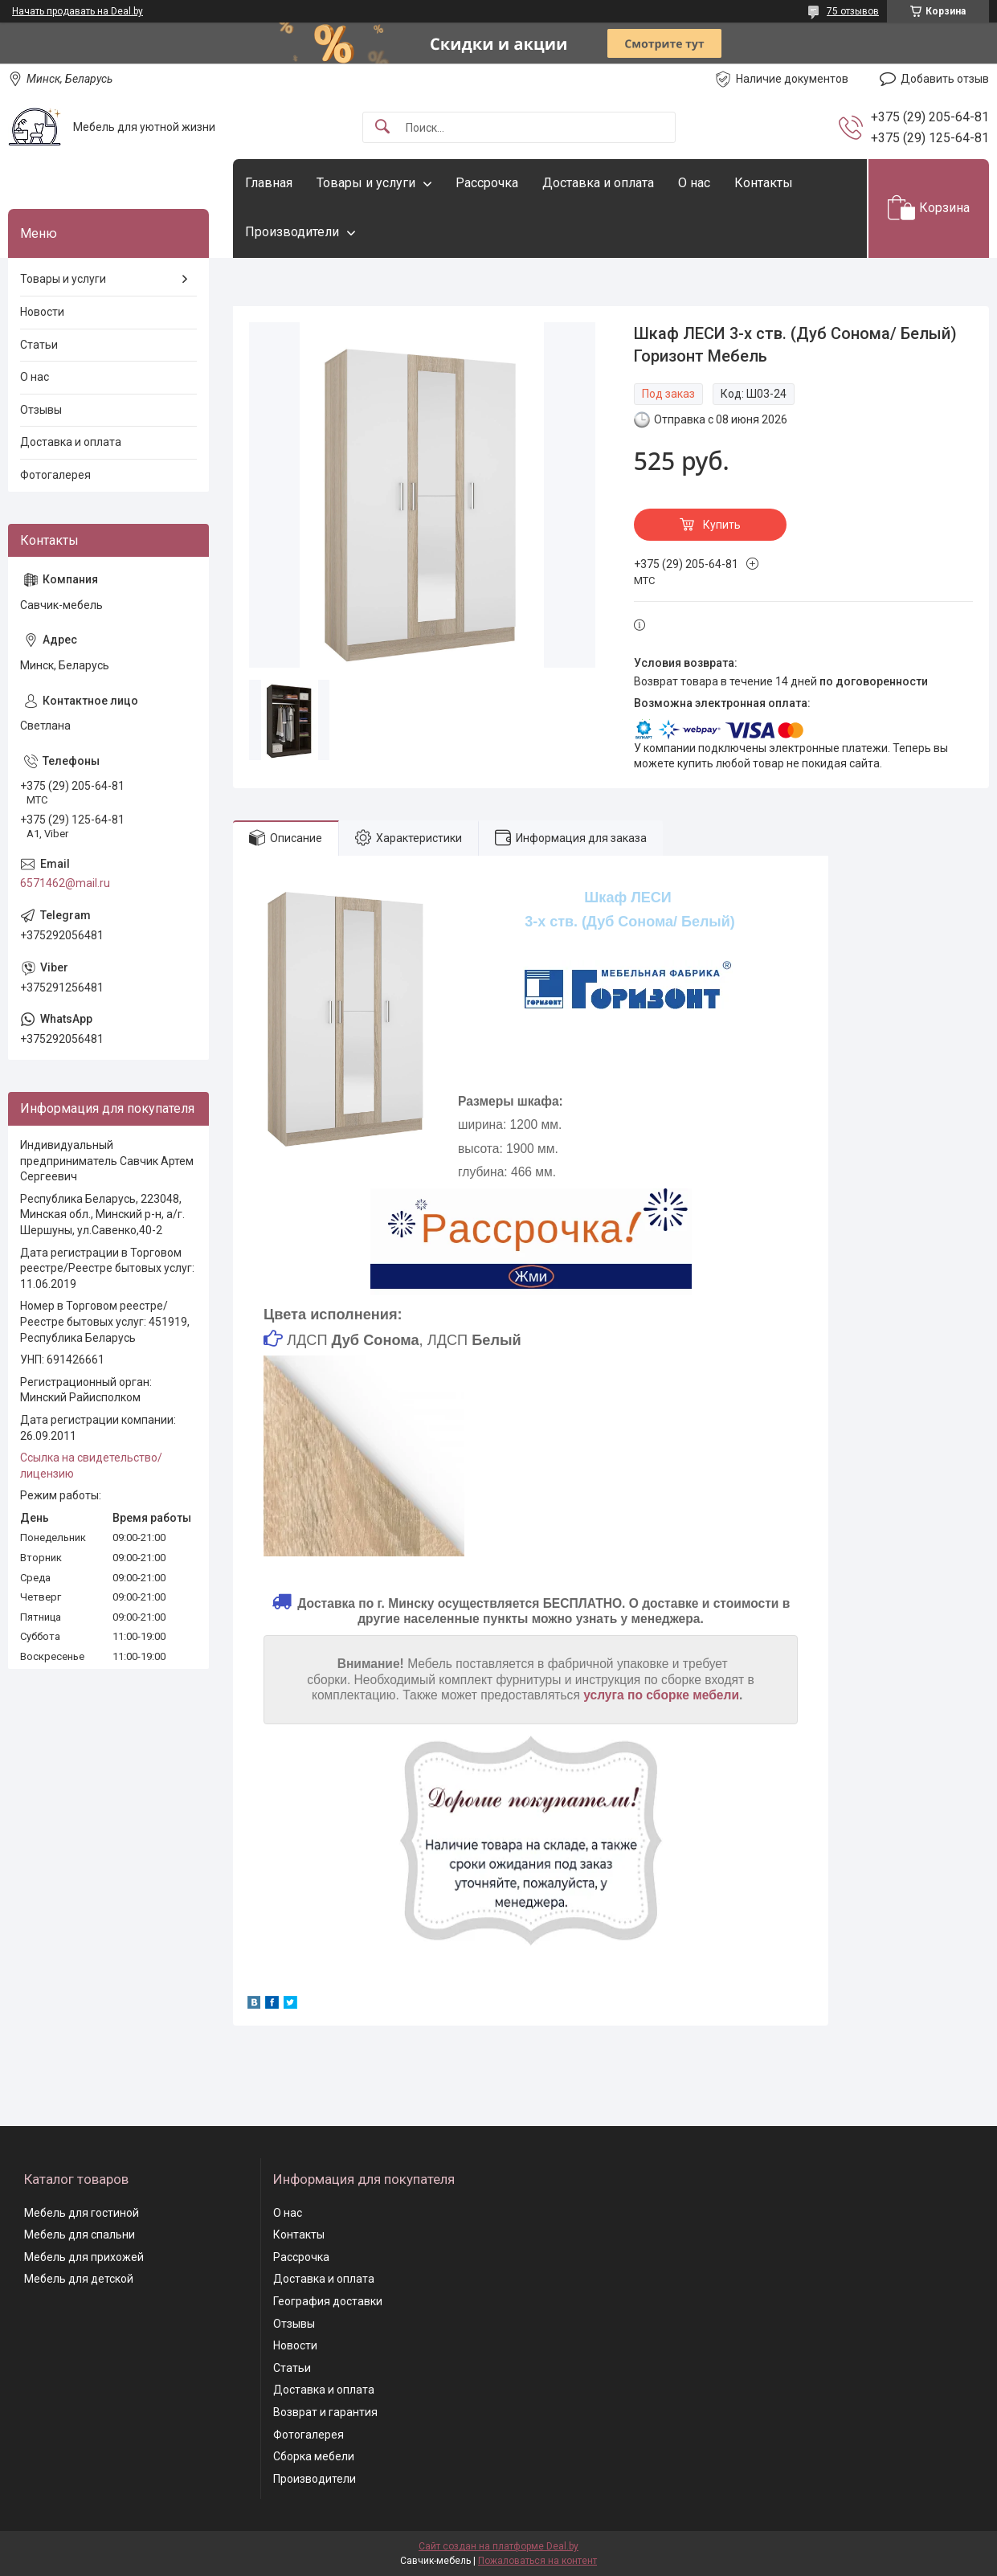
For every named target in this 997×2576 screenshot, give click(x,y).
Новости (42, 311)
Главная (268, 182)
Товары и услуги (366, 182)
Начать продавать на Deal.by (77, 11)
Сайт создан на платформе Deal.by (498, 2546)
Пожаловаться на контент (537, 2560)
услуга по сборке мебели (661, 1695)
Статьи (39, 344)
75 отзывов (853, 11)
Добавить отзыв (945, 78)
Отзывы (41, 409)
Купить (722, 524)
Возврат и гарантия (325, 2412)
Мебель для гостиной (81, 2212)
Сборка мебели (313, 2456)
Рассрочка (487, 182)
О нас (694, 182)
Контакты (763, 182)
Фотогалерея (55, 474)
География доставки (327, 2301)
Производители (292, 231)
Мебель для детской (78, 2278)
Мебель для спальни (79, 2234)
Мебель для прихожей (84, 2257)
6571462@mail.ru (65, 883)
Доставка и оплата (598, 182)
